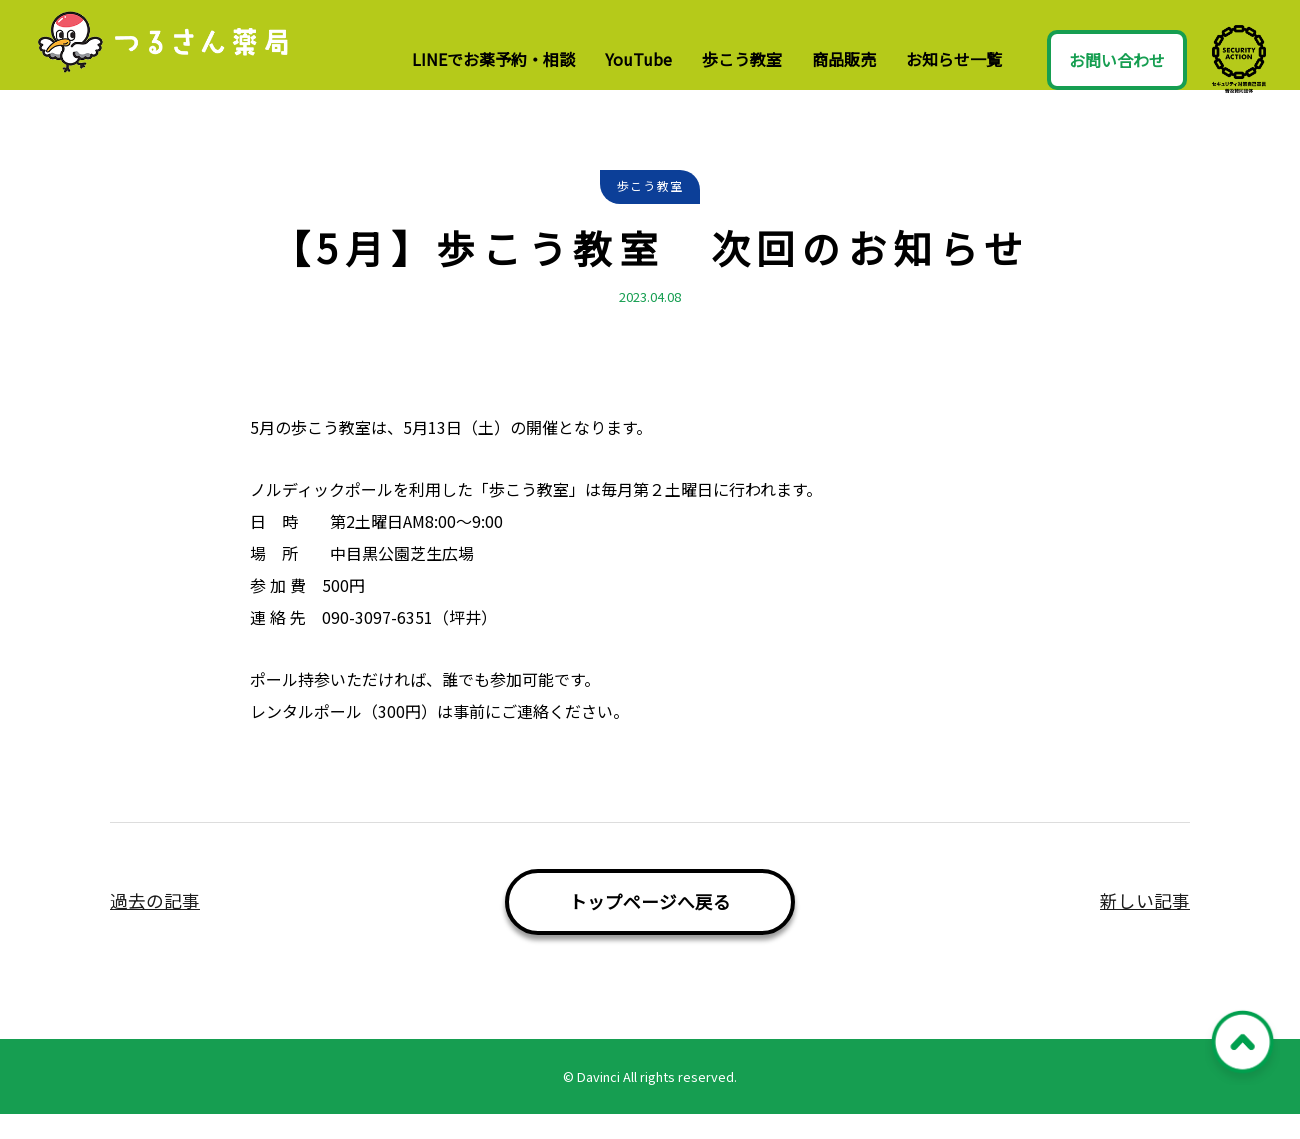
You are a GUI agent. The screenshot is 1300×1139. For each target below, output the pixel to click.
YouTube (638, 59)
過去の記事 (155, 925)
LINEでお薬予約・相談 (493, 59)
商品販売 (844, 59)
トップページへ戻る (650, 926)
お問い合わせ (1117, 60)
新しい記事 (1145, 925)
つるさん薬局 (187, 57)
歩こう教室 (742, 59)
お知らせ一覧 (954, 59)
